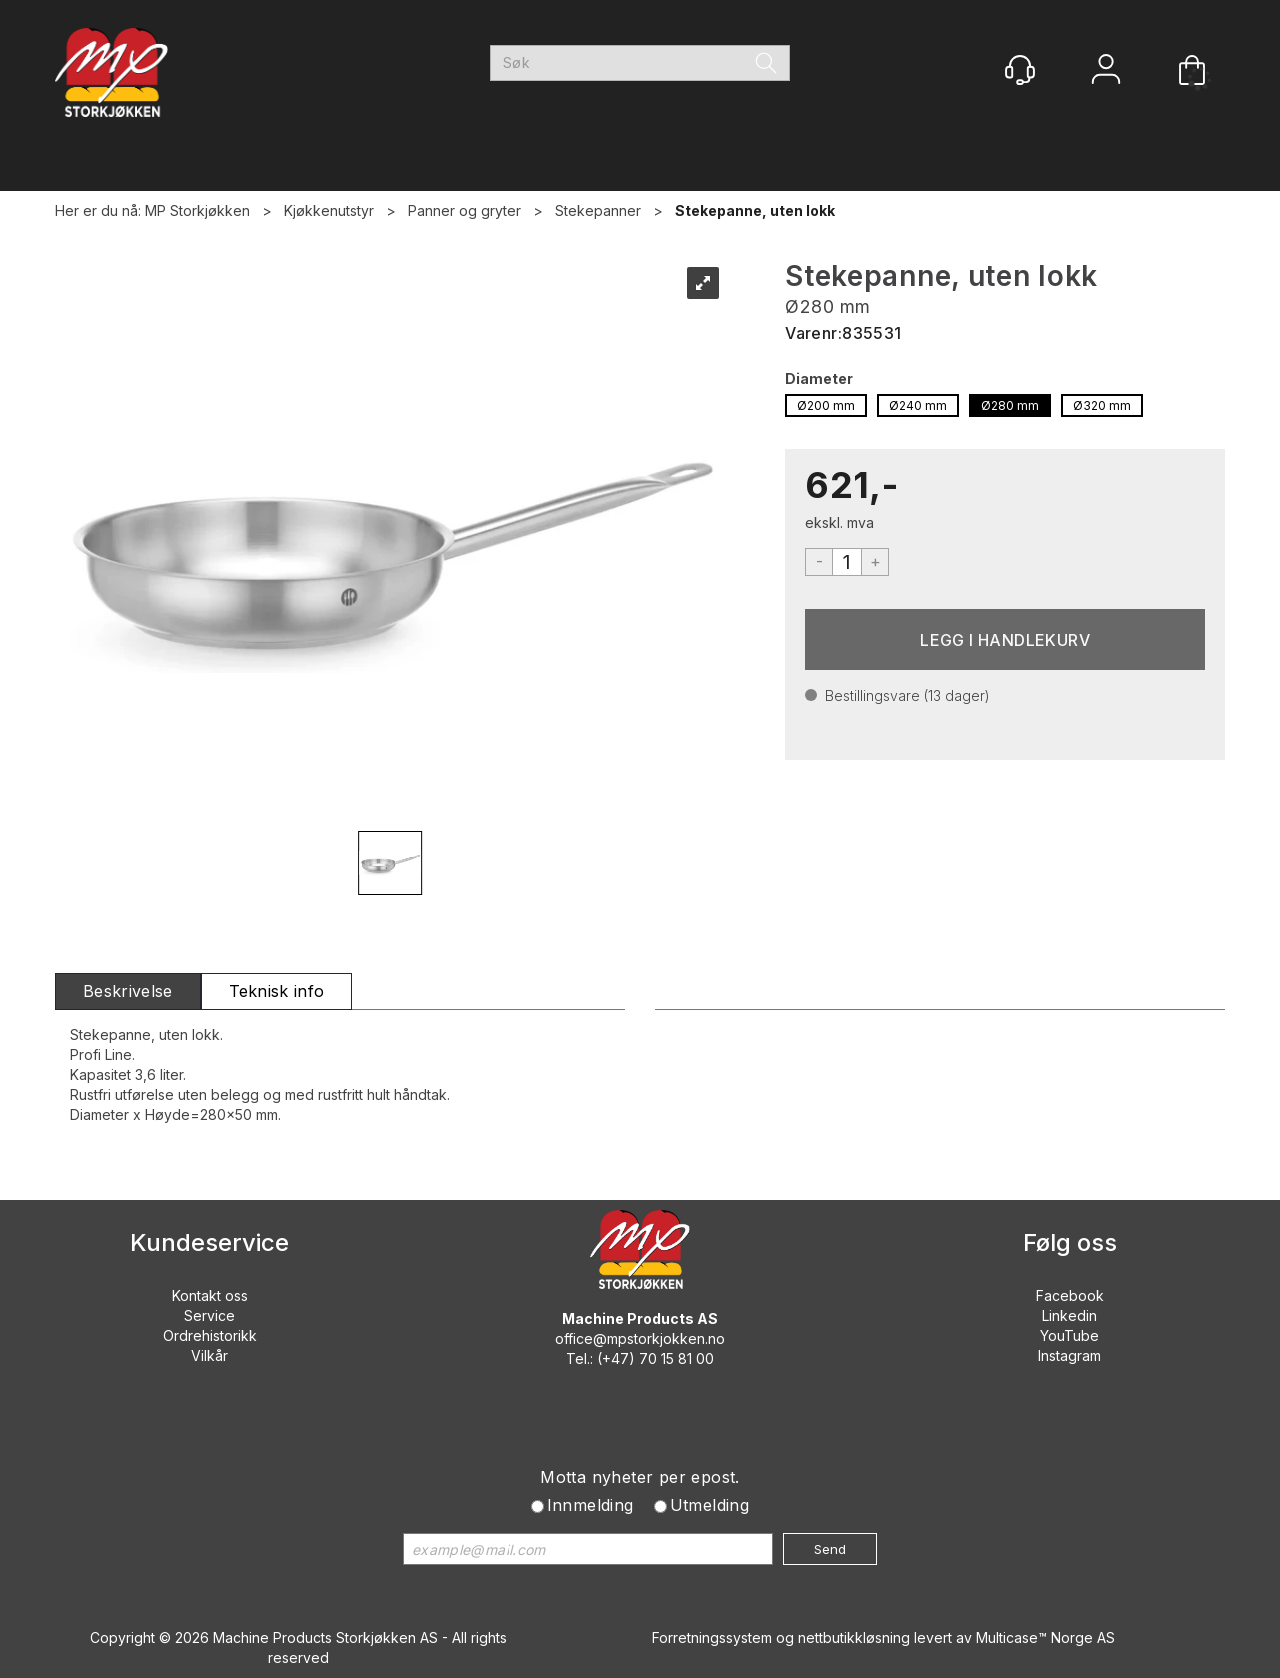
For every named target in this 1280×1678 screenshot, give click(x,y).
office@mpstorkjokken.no (640, 1338)
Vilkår (209, 1355)
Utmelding (710, 1505)
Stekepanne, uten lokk (755, 210)
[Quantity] (847, 562)
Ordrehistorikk (210, 1335)
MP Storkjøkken (197, 210)
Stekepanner (598, 210)
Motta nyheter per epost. (640, 1477)
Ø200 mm (826, 405)
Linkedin (1069, 1315)
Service (209, 1315)
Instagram (1069, 1355)
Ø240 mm (918, 405)
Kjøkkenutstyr (329, 210)
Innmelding (590, 1505)
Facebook (1070, 1295)
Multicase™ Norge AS (1045, 1637)
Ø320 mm (1102, 405)
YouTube (1069, 1335)
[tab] (128, 991)
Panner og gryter (464, 210)
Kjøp (1005, 639)
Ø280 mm (1010, 405)
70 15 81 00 (676, 1358)
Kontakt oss (210, 1295)
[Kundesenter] (1020, 70)
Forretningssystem (712, 1637)
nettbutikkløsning (854, 1637)
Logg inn (1106, 71)
